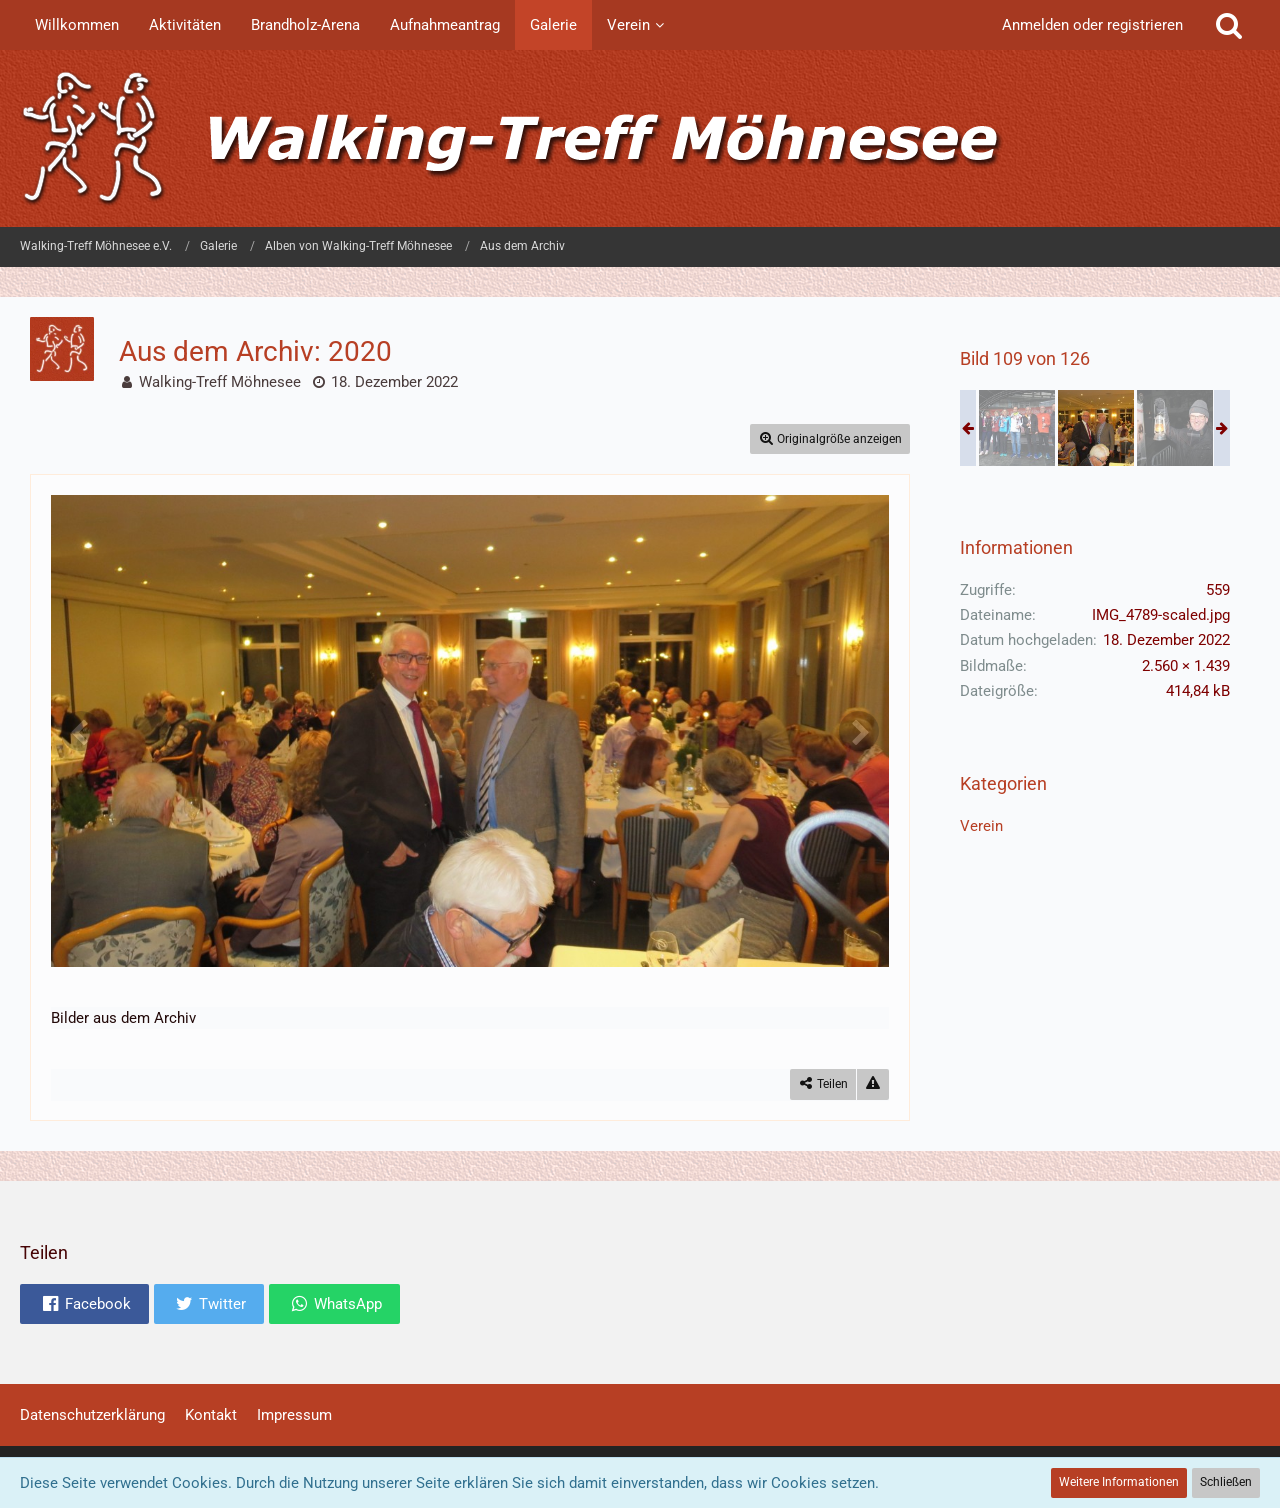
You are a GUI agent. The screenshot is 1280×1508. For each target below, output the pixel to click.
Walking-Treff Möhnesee (220, 382)
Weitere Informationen (1119, 1482)
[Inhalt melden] (873, 1084)
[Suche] (1229, 25)
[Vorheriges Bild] (81, 731)
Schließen (1226, 1482)
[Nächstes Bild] (859, 731)
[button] (84, 1304)
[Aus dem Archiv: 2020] (1017, 428)
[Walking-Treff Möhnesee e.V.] (640, 138)
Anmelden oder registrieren (1092, 25)
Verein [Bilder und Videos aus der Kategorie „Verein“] (981, 826)
